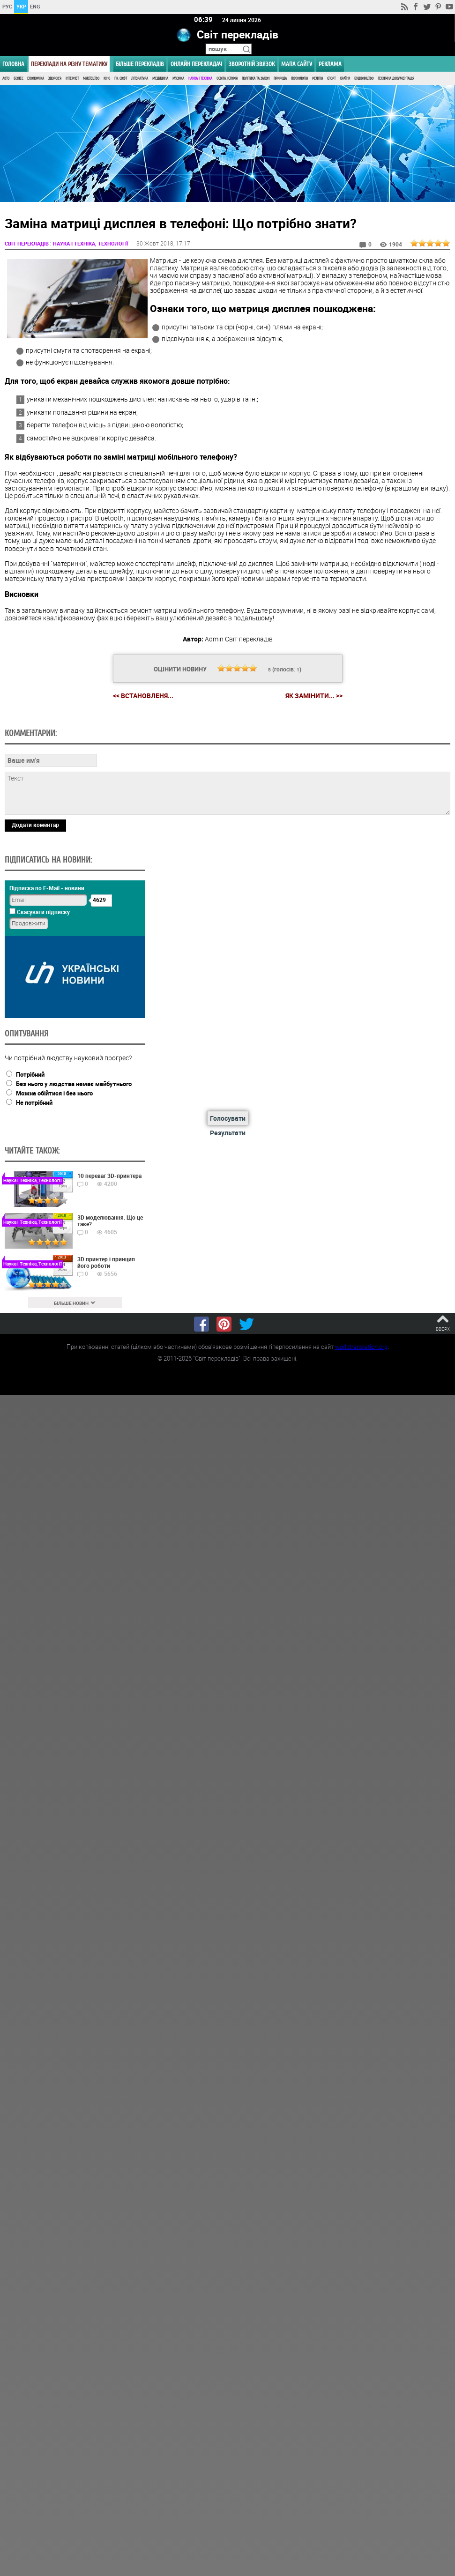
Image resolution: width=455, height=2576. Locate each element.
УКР (21, 6)
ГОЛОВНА (13, 63)
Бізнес (18, 78)
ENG (35, 6)
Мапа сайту (296, 63)
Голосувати (228, 1117)
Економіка (35, 78)
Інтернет (72, 78)
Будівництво (363, 78)
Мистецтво (91, 78)
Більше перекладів (140, 63)
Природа (280, 78)
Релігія (317, 78)
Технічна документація (396, 78)
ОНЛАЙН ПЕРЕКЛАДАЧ (196, 63)
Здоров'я (54, 78)
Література (139, 78)
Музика (178, 78)
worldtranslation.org (361, 1346)
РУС (7, 6)
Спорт (331, 78)
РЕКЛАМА (330, 63)
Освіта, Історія (227, 78)
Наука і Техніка (200, 78)
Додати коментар (35, 824)
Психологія (299, 78)
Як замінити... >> (314, 696)
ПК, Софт (120, 78)
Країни (345, 78)
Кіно (107, 78)
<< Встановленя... (143, 695)
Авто (5, 78)
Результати (228, 1132)
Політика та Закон (255, 78)
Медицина (160, 78)
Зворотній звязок (252, 63)
